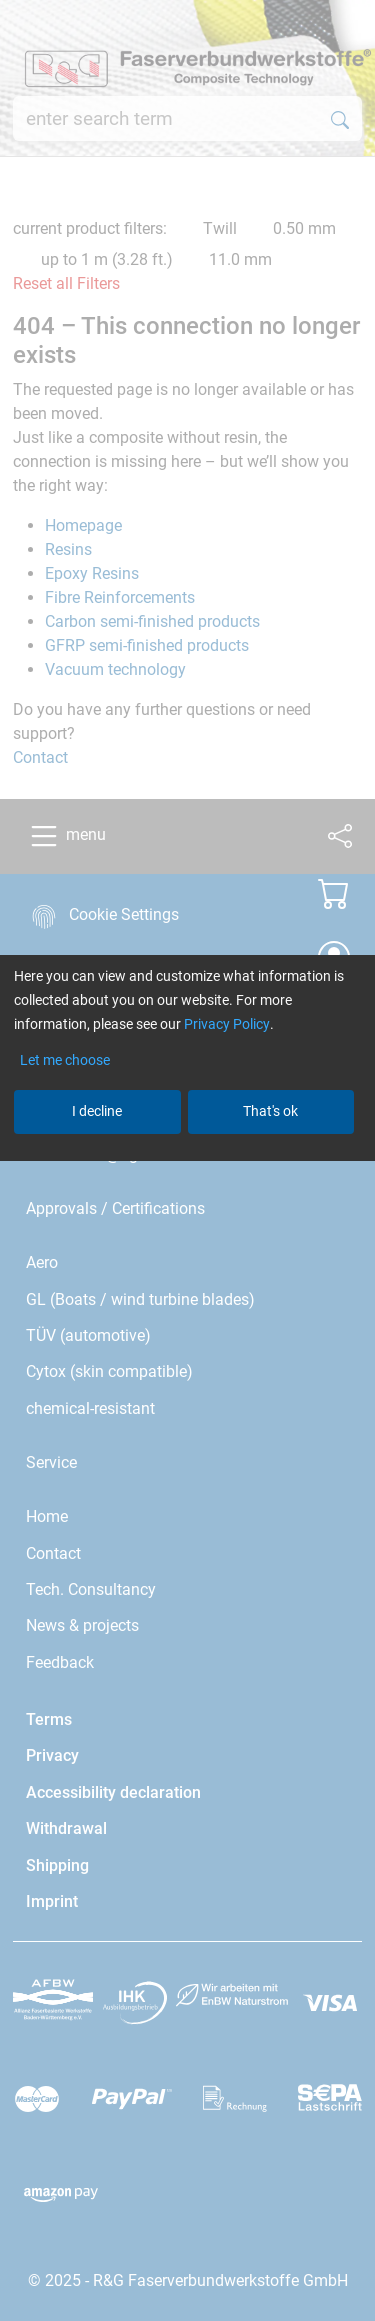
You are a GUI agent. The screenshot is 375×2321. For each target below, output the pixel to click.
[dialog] (187, 1160)
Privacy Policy (227, 1024)
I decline (97, 1111)
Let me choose (65, 1060)
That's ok (270, 1111)
